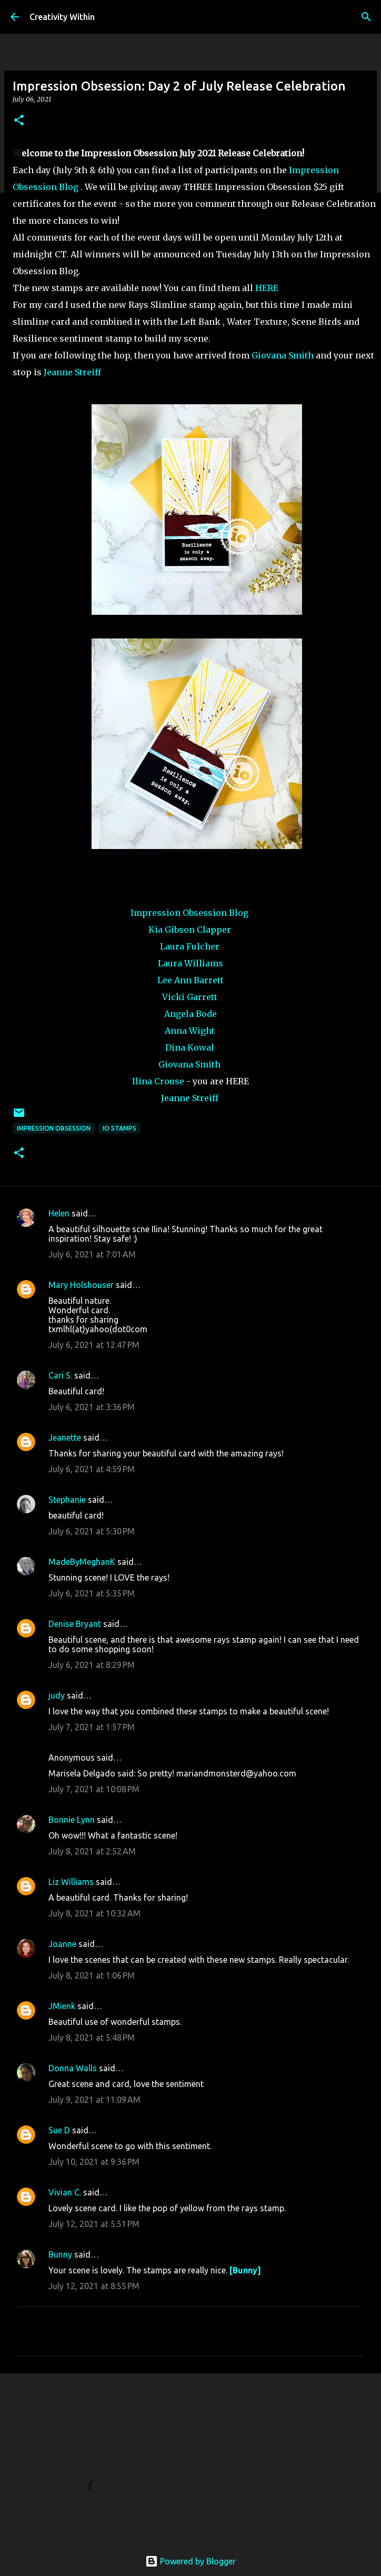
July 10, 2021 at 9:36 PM (93, 2161)
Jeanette (64, 1437)
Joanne (62, 1944)
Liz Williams (71, 1881)
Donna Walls (72, 2068)
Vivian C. (64, 2192)
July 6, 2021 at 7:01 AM (92, 1254)
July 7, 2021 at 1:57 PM (91, 1727)
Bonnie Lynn (71, 1819)
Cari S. (60, 1375)
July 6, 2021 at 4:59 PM (91, 1469)
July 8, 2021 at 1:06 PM (91, 1975)
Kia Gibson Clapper (189, 929)
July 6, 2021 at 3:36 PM (91, 1407)
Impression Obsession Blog (189, 912)
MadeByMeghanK (81, 1561)
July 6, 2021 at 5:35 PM (91, 1593)
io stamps (119, 1128)
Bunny (60, 2254)
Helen (58, 1213)
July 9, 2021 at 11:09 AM (94, 2099)
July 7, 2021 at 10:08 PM (93, 1789)
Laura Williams (190, 963)
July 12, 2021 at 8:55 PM (93, 2286)
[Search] (366, 16)
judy (56, 1695)
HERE (266, 288)
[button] (19, 121)
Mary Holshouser (81, 1285)
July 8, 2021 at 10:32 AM (94, 1913)
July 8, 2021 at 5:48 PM (91, 2037)
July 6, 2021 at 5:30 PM (91, 1531)
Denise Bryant (74, 1624)
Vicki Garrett (189, 997)
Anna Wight (190, 1030)
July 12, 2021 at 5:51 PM (93, 2224)
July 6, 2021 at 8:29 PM (91, 1665)
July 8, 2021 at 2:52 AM (92, 1851)
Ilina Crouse (158, 1081)
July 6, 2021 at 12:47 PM (93, 1345)
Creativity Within (62, 17)
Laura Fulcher (189, 946)
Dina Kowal (189, 1047)
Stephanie (67, 1499)
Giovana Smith (283, 355)
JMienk (61, 2006)
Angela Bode (190, 1014)
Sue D (59, 2130)
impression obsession (54, 1128)
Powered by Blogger (190, 2561)
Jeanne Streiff (72, 372)
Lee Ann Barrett (190, 980)
